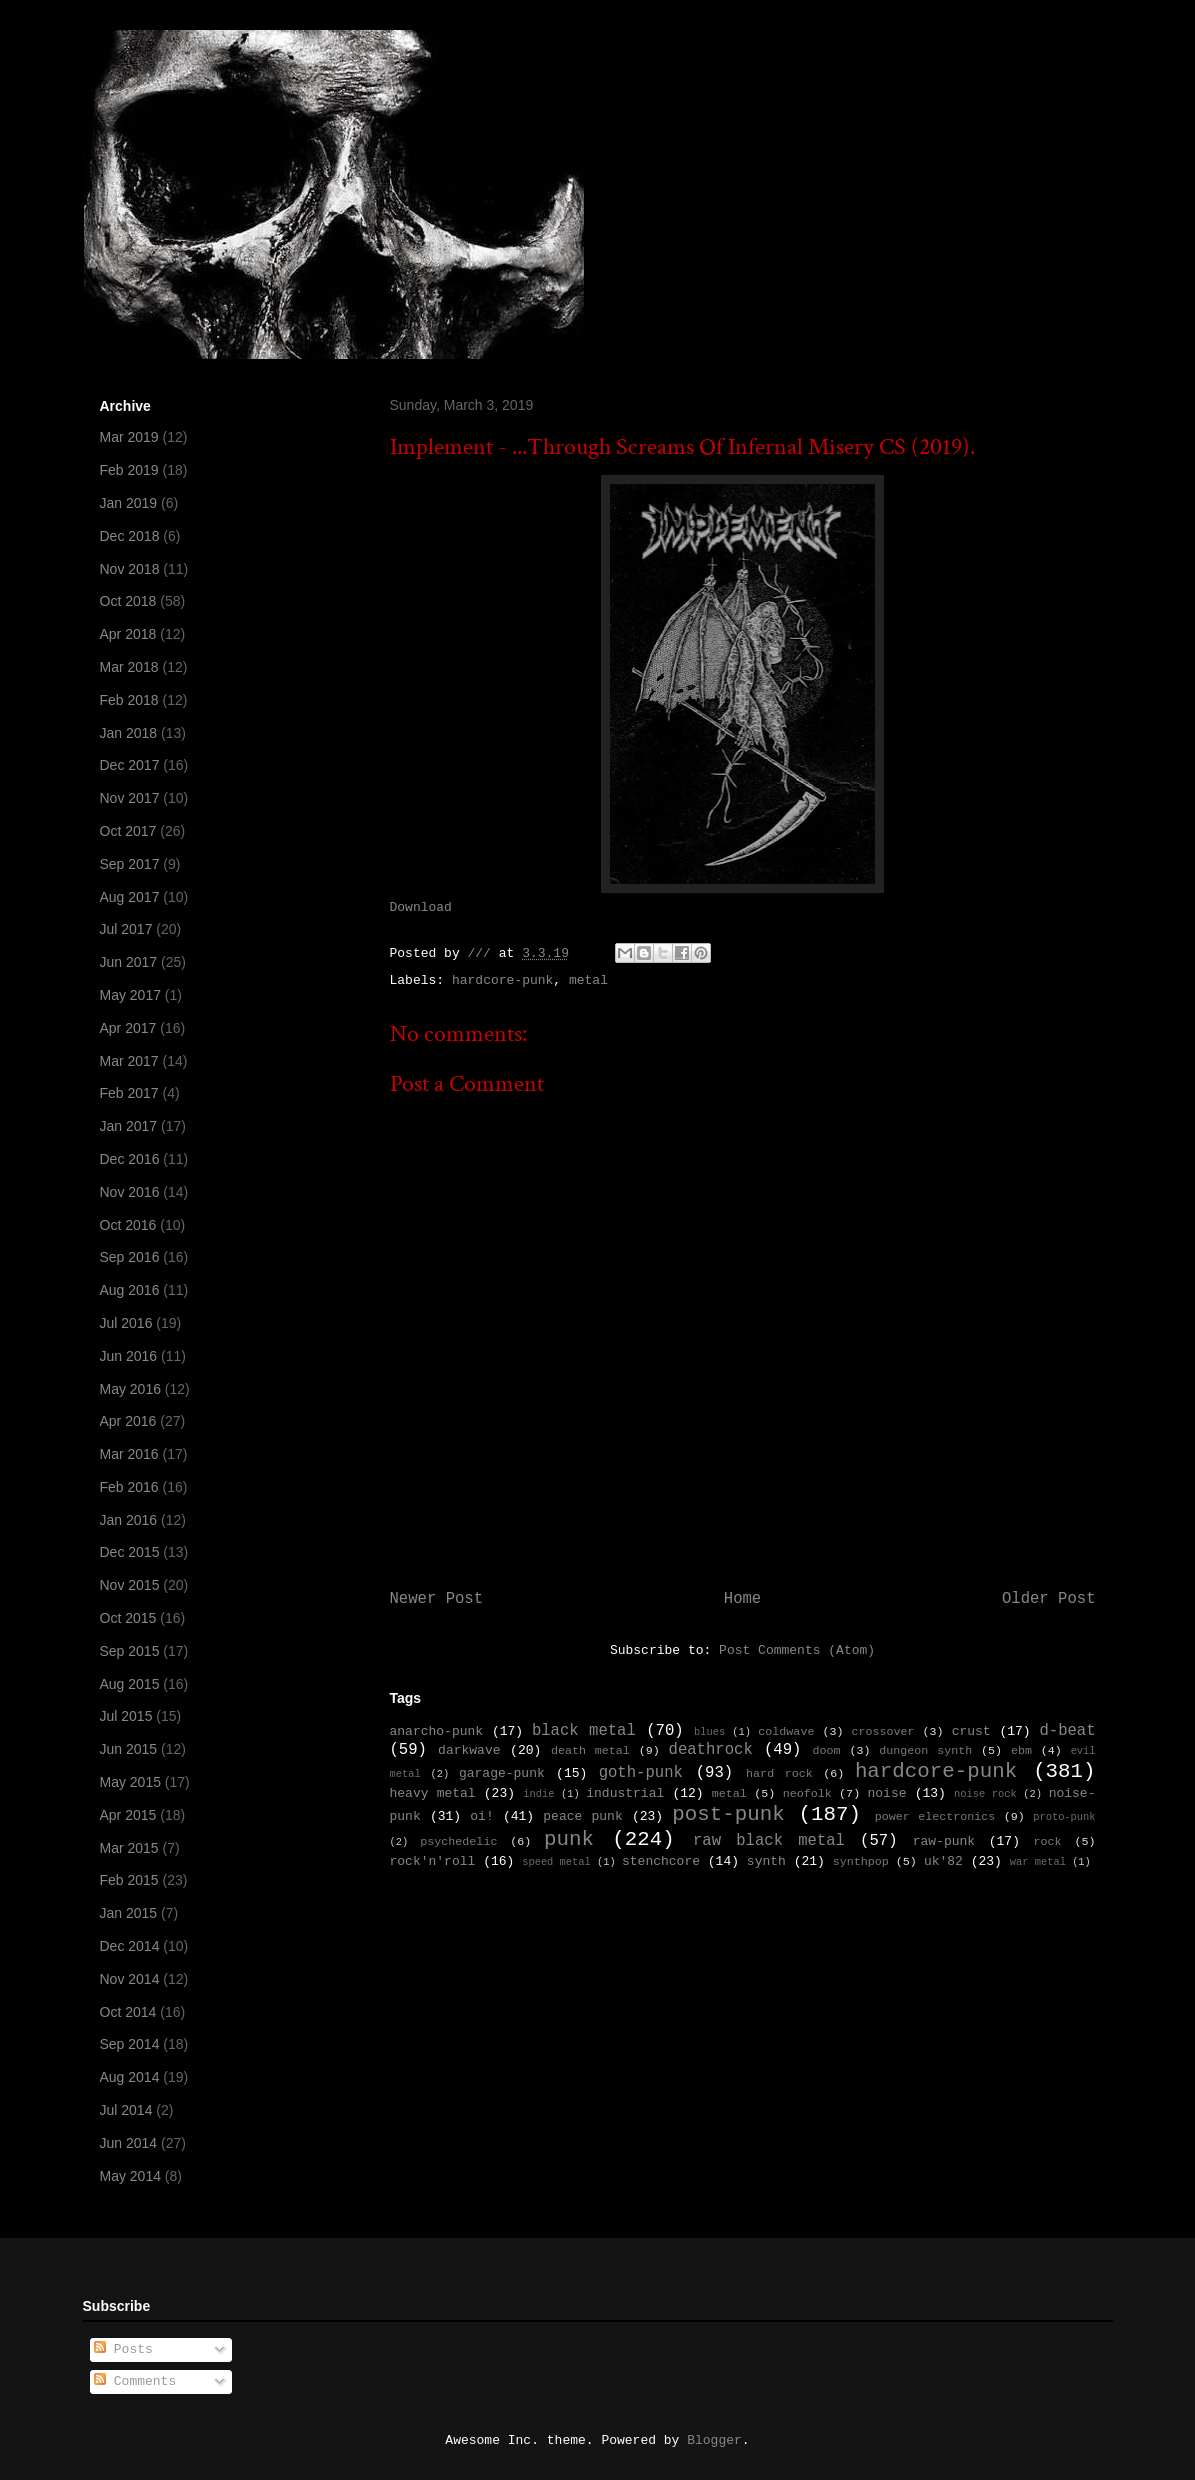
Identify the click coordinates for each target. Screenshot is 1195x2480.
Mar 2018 (129, 667)
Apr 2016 (128, 1421)
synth (766, 1861)
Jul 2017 (126, 929)
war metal (1038, 1862)
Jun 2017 (129, 962)
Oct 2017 (128, 831)
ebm (1021, 1751)
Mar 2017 (129, 1061)
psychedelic (458, 1842)
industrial (625, 1793)
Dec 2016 (130, 1159)
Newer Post (437, 1599)
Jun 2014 (129, 2143)
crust (971, 1731)
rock (1048, 1842)
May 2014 (130, 2176)
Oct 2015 (128, 1618)
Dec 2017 (130, 765)
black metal (584, 1731)
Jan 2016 (129, 1520)
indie (538, 1794)
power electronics (935, 1817)
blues (709, 1732)
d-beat (1067, 1731)
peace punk (582, 1816)
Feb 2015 (129, 1880)
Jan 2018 (129, 733)
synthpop (861, 1862)
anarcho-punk (437, 1731)
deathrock (711, 1750)
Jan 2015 (129, 1913)
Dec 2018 (130, 536)
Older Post (1049, 1599)
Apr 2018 (128, 634)
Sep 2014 (130, 2044)
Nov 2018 (130, 569)
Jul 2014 (126, 2110)
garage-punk (502, 1773)
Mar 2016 (129, 1454)
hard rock (779, 1774)
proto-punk (1064, 1817)
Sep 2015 (130, 1651)
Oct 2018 (128, 601)
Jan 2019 (129, 503)
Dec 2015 (130, 1552)
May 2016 (130, 1389)
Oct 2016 (128, 1225)
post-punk (728, 1814)
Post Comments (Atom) (797, 1650)
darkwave (469, 1750)
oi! (481, 1816)
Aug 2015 (130, 1684)
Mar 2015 (129, 1848)
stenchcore (661, 1861)
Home (742, 1599)
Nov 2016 (130, 1192)
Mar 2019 (129, 437)
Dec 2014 (130, 1946)
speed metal (556, 1862)
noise (887, 1793)
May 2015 (130, 1782)
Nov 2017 (130, 798)
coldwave (786, 1732)
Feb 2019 (129, 470)
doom (827, 1751)
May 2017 (130, 995)
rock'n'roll (433, 1861)
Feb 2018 (129, 700)
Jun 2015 (129, 1749)
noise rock (985, 1794)
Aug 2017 (130, 897)
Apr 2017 (128, 1028)
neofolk (807, 1794)
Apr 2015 (128, 1815)
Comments (135, 2381)
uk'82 (943, 1861)
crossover (882, 1732)
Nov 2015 (130, 1585)
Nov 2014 (130, 1979)
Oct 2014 (128, 2012)
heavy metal (433, 1793)
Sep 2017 (130, 864)
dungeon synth (925, 1751)
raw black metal (769, 1841)
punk (569, 1839)
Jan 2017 (129, 1126)
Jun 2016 (129, 1356)
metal (588, 980)
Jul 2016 (126, 1323)
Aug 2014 (130, 2077)
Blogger (714, 2440)
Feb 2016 (129, 1487)
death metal (590, 1751)
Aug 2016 (130, 1290)
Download (421, 907)
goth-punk (641, 1773)
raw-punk (944, 1841)
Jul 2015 (126, 1716)
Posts (123, 2349)
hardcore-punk (502, 980)
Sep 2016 (130, 1257)
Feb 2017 (129, 1093)
